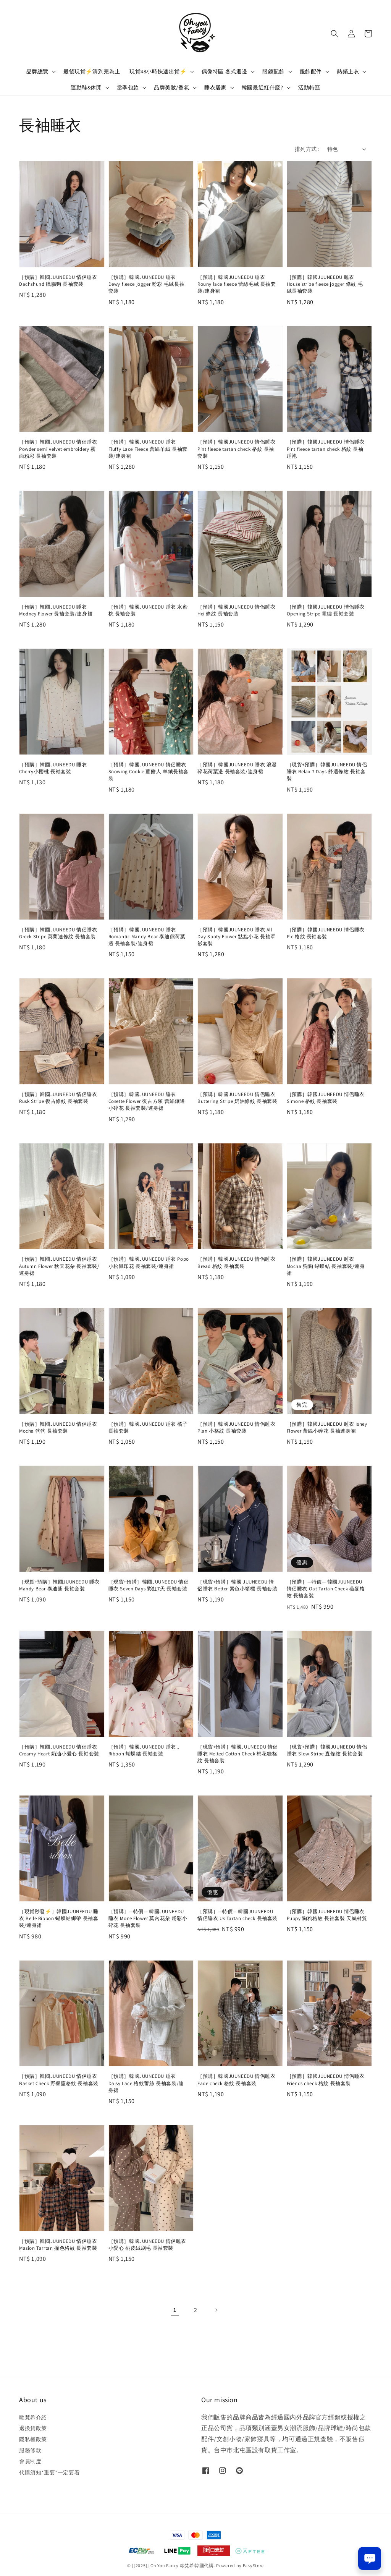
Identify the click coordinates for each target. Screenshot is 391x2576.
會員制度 (30, 2461)
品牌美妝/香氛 (171, 87)
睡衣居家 (215, 87)
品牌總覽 (37, 71)
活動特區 (309, 87)
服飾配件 (311, 71)
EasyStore (253, 2565)
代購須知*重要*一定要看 (49, 2472)
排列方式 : (307, 149)
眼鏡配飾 (273, 71)
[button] (334, 33)
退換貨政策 (33, 2428)
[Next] (216, 2310)
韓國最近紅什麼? (262, 87)
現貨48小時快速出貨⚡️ (158, 71)
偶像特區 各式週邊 (224, 71)
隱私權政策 (33, 2439)
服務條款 (30, 2450)
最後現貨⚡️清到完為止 (91, 71)
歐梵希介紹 (33, 2417)
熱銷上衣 (348, 71)
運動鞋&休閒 (86, 87)
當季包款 (128, 87)
